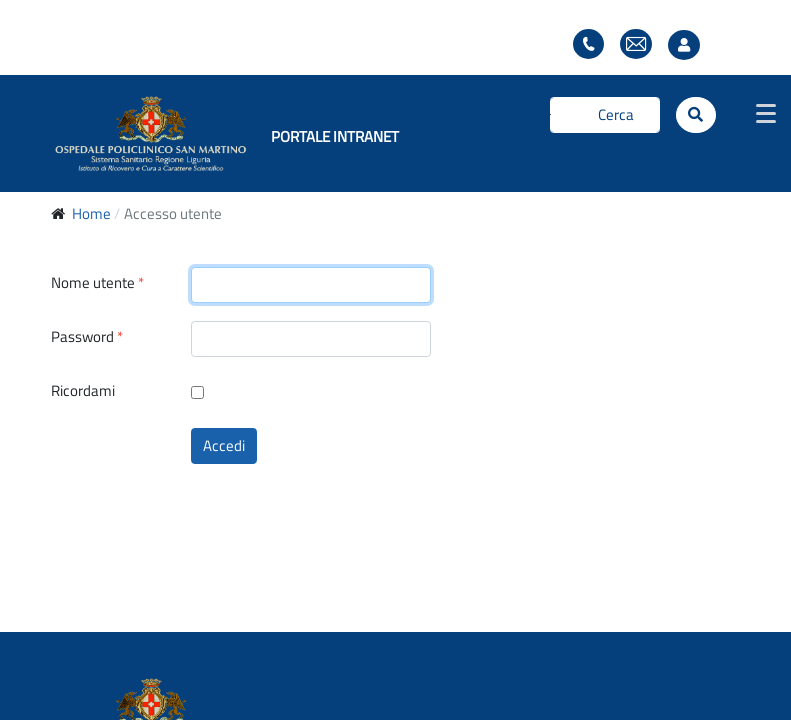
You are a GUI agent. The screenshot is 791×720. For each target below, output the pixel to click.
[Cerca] (605, 115)
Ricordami (83, 391)
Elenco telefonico (588, 44)
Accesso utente (689, 45)
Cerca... (550, 114)
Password (87, 337)
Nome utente (97, 283)
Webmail (636, 44)
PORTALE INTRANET (335, 136)
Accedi (224, 445)
